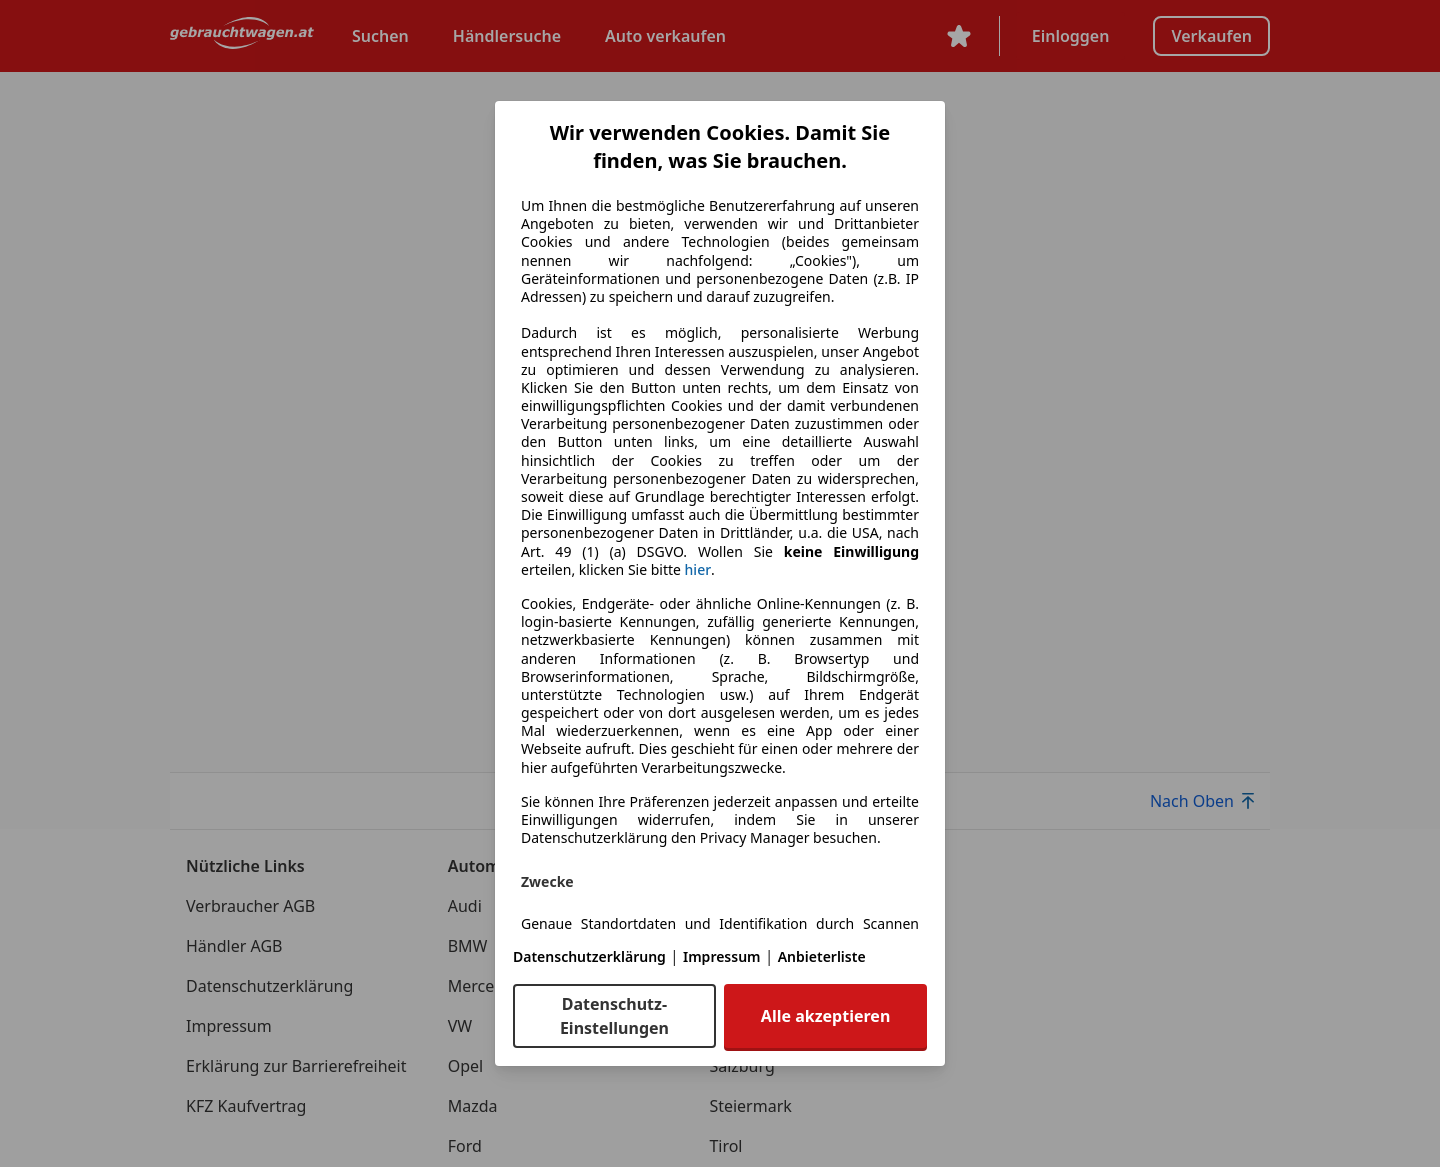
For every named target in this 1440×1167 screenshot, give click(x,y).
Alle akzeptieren (825, 1016)
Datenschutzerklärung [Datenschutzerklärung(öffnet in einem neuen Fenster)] (589, 956)
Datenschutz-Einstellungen (614, 1016)
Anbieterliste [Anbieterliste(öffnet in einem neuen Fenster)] (822, 956)
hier (698, 570)
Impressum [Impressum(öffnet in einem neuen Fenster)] (722, 956)
